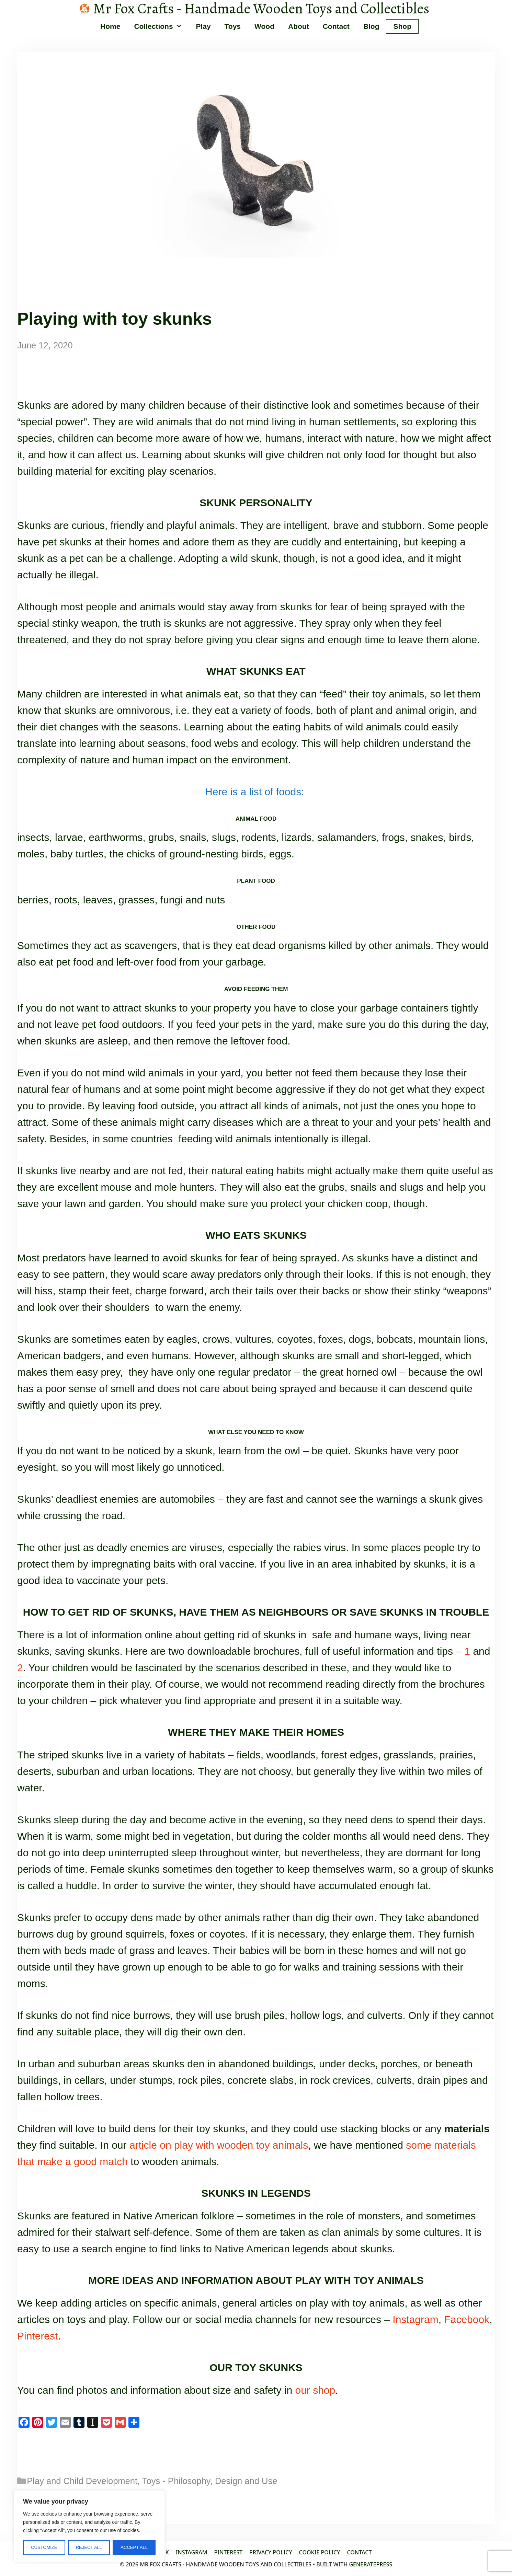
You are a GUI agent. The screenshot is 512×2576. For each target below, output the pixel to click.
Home (110, 26)
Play (203, 26)
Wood (264, 26)
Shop (402, 26)
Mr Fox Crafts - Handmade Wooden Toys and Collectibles (261, 8)
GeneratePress (370, 2564)
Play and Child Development (82, 2481)
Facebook (466, 2319)
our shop (315, 2390)
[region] (89, 2526)
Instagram (415, 2319)
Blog (371, 26)
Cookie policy (319, 2552)
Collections (161, 26)
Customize (44, 2547)
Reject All (89, 2547)
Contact (336, 26)
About (298, 26)
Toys (233, 26)
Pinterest (37, 2336)
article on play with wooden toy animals (218, 2145)
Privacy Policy (270, 2552)
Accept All (134, 2547)
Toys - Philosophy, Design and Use (209, 2481)
